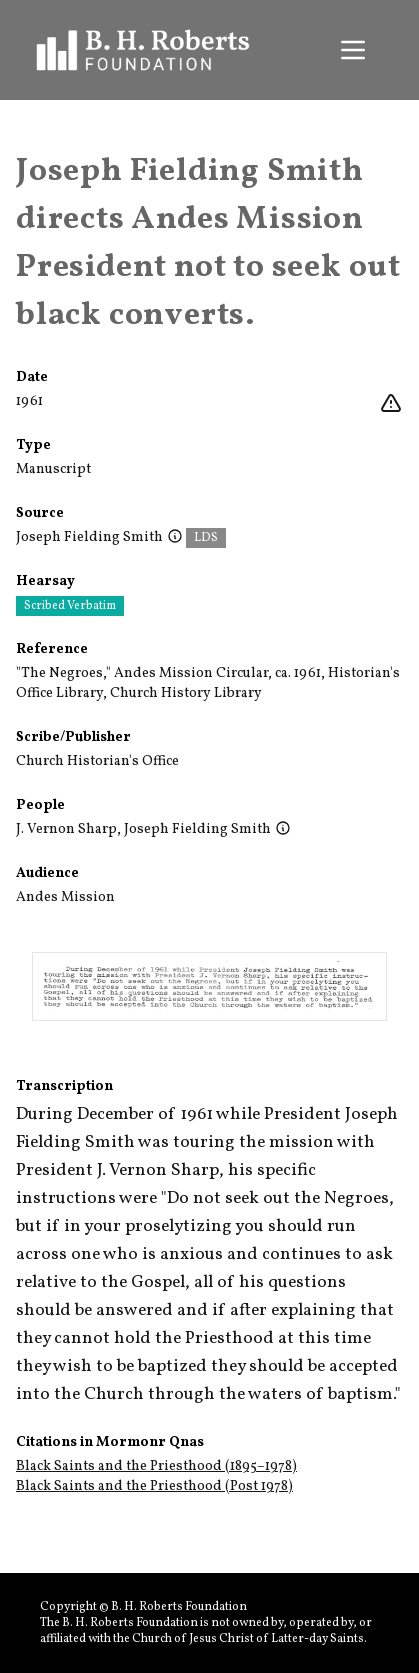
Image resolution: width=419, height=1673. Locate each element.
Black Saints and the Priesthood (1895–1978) (156, 1466)
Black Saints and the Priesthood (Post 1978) (154, 1486)
